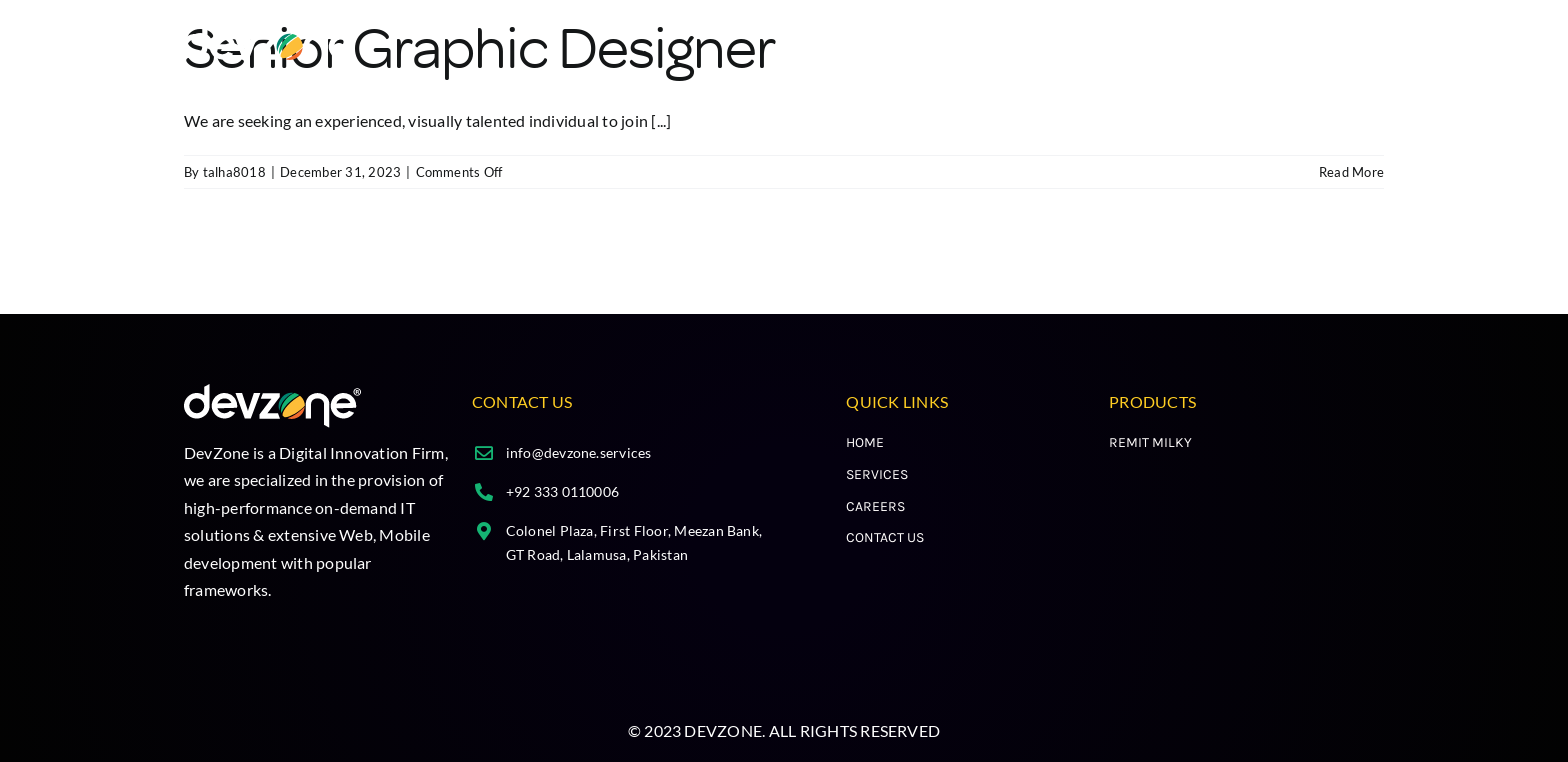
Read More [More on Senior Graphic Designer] (1351, 172)
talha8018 (234, 172)
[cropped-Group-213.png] (271, 32)
